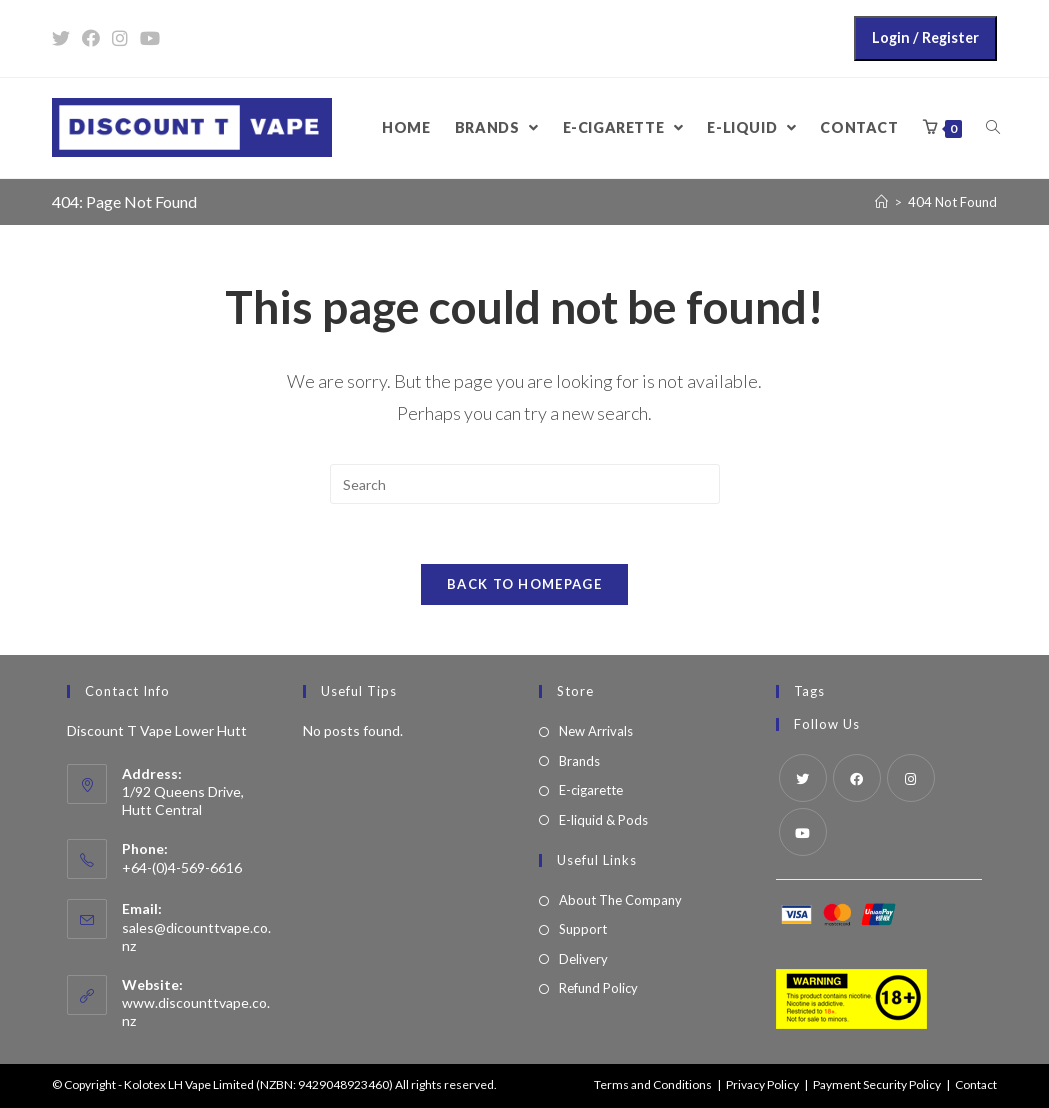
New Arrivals (596, 731)
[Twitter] (803, 778)
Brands (579, 761)
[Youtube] (803, 832)
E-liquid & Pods (603, 820)
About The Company (620, 900)
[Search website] (993, 128)
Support (583, 929)
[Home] (881, 202)
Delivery (583, 959)
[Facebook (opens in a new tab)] (91, 38)
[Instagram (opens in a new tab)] (120, 38)
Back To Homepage (524, 584)
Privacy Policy (762, 1084)
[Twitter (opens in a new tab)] (64, 38)
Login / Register (925, 37)
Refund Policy (598, 988)
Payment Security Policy (877, 1084)
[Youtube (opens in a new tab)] (150, 38)
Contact (976, 1084)
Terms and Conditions (653, 1084)
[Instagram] (911, 778)
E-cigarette (591, 790)
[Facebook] (857, 778)
